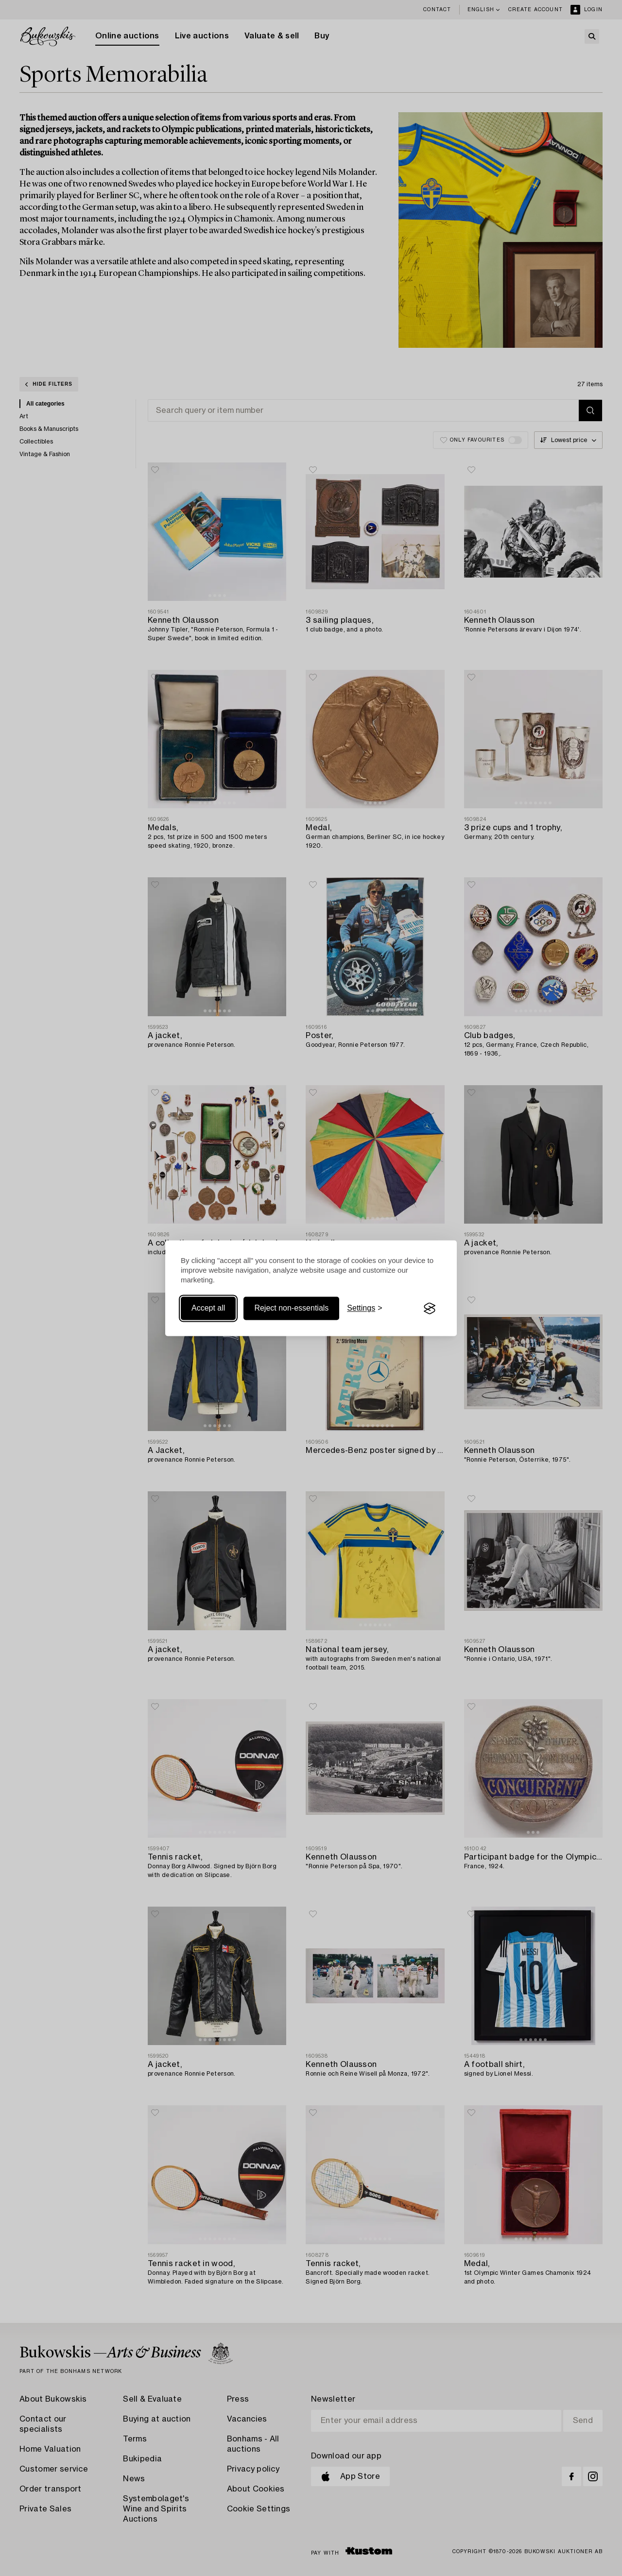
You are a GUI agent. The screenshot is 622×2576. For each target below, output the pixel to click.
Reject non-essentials (291, 1308)
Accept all (208, 1308)
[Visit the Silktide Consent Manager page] (429, 1308)
